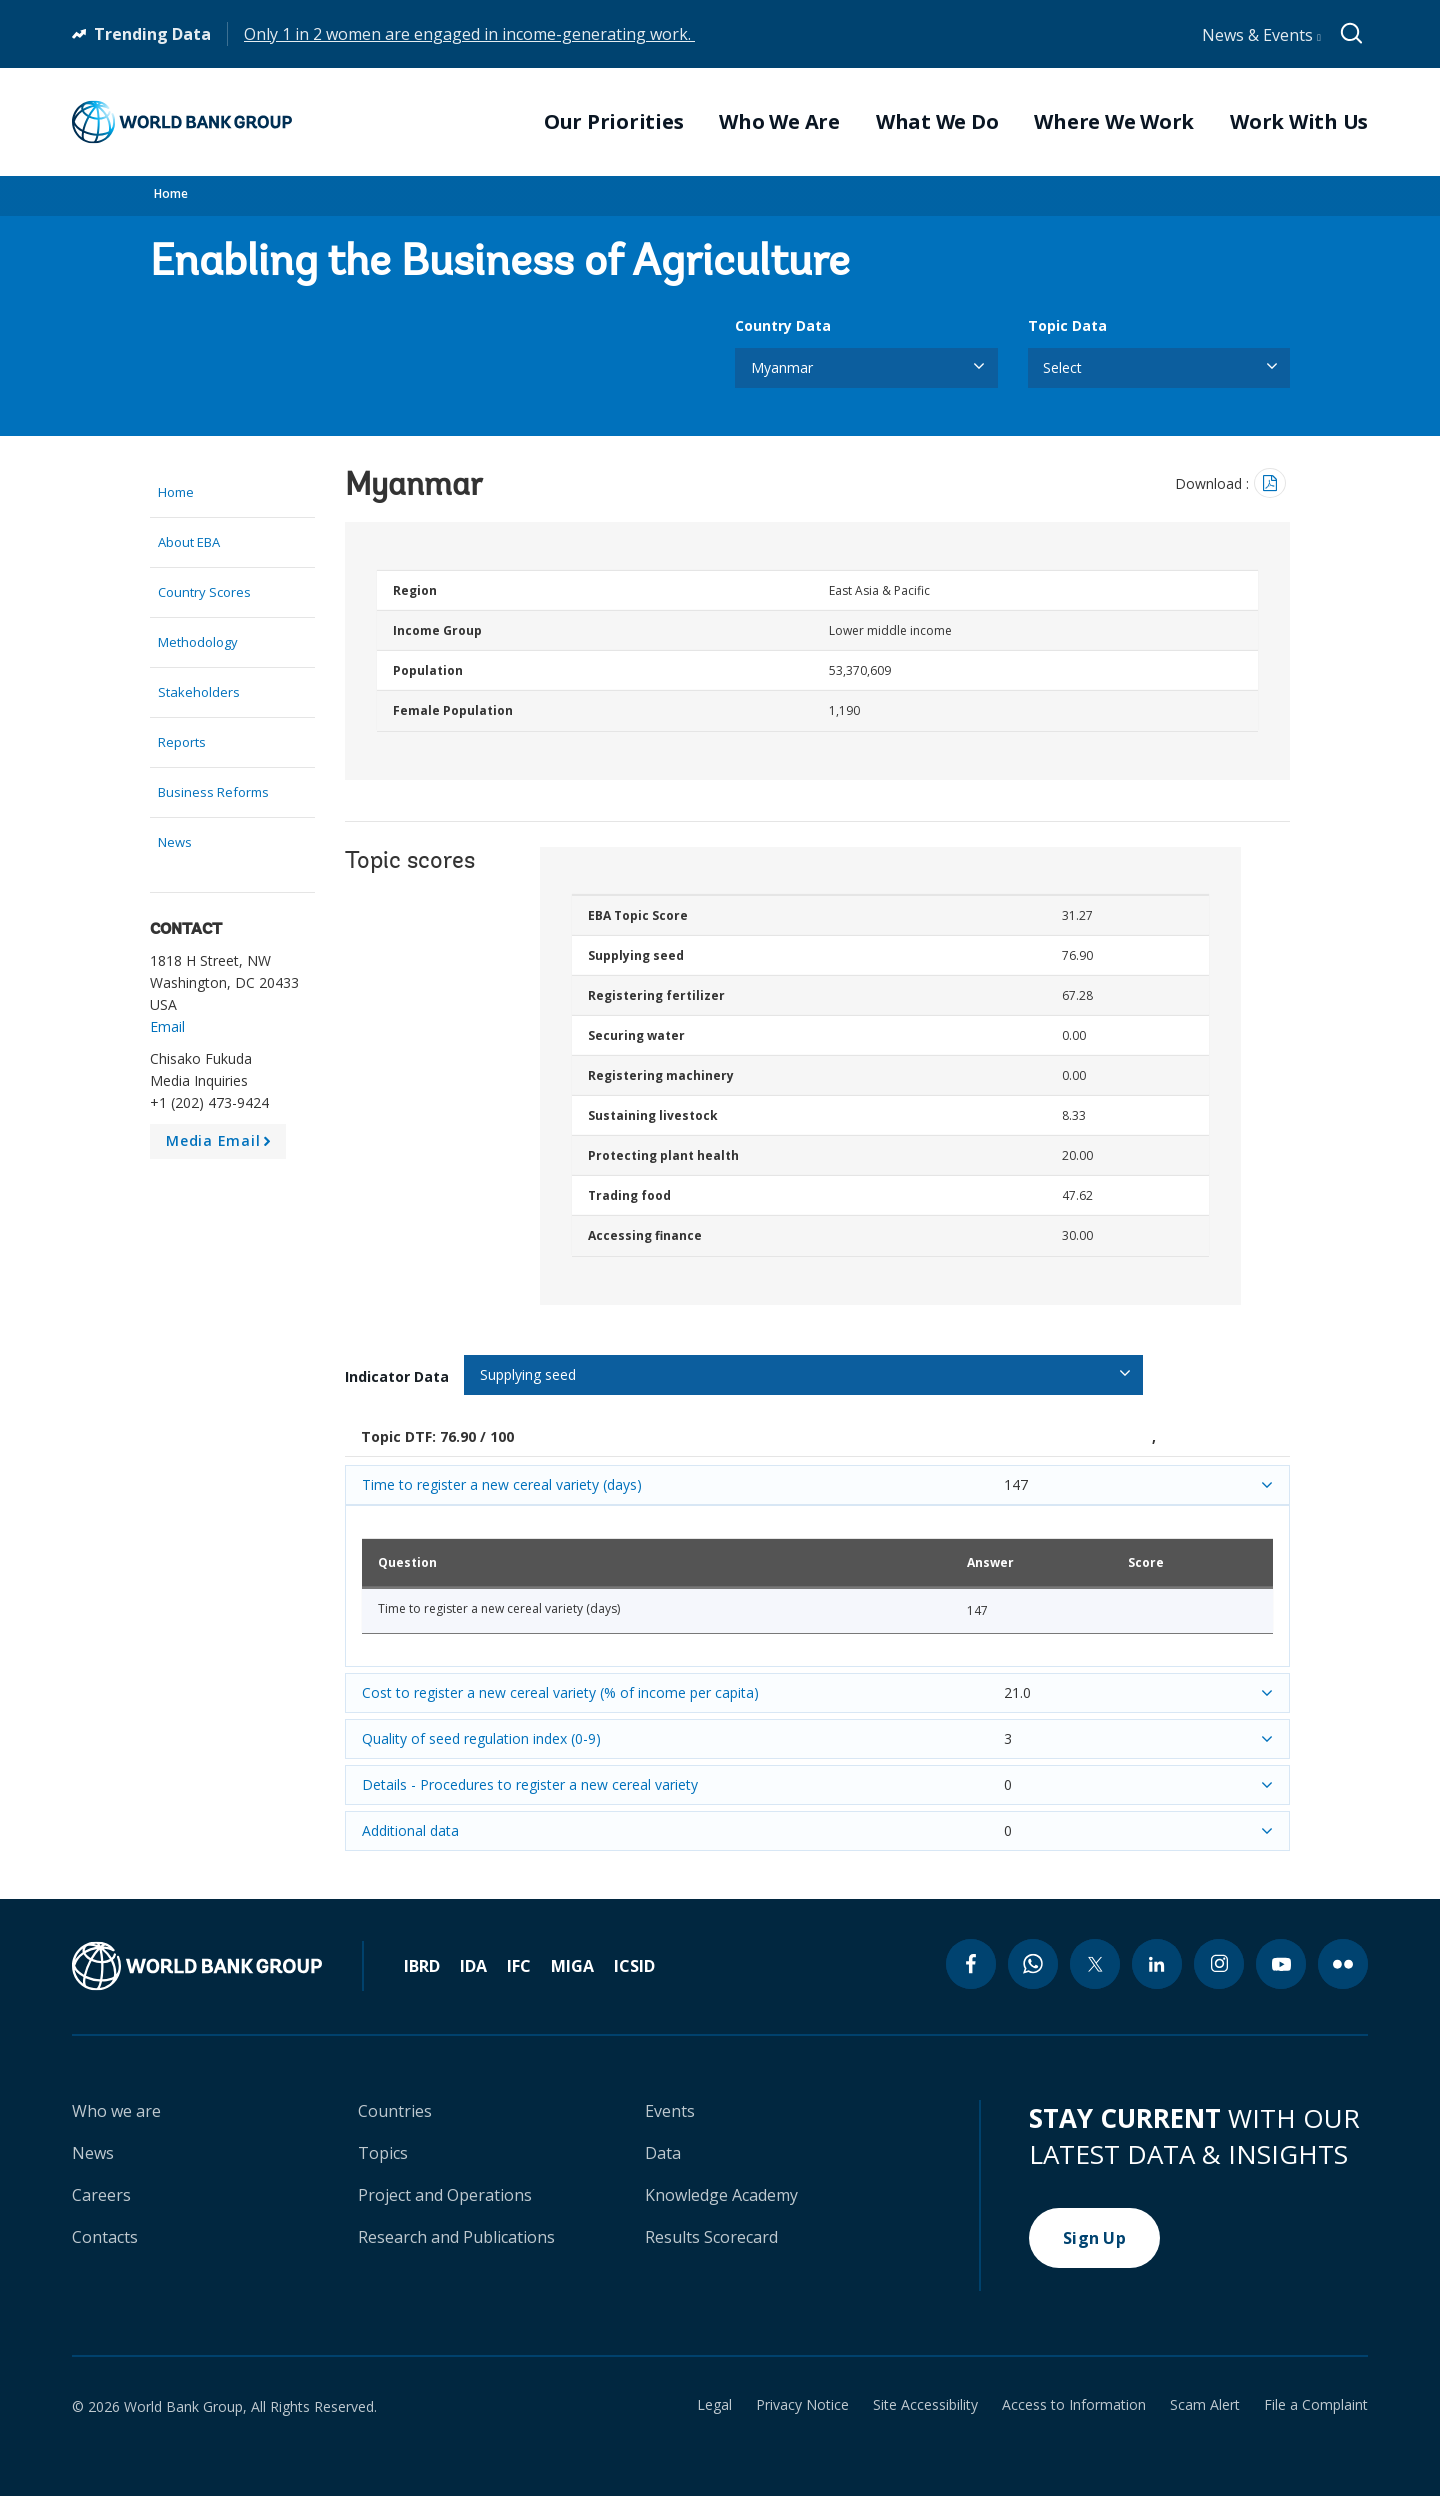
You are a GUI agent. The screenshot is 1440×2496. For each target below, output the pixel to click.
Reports (182, 742)
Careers (101, 2195)
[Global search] (1352, 34)
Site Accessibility (925, 2405)
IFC (519, 1966)
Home (171, 193)
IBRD (422, 1966)
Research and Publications (456, 2237)
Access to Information (1074, 2405)
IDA (473, 1966)
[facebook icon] (971, 1964)
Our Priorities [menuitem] (614, 122)
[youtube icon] (1281, 1964)
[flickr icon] (1343, 1964)
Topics (383, 2153)
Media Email (221, 1145)
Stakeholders (199, 692)
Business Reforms (213, 792)
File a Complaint (1316, 2405)
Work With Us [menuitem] (1299, 122)
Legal (714, 2405)
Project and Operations (445, 2195)
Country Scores (204, 592)
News (175, 842)
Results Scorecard (711, 2237)
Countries (395, 2111)
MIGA (572, 1966)
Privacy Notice (802, 2405)
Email (167, 1026)
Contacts (105, 2237)
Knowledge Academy (721, 2195)
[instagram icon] (1219, 1964)
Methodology (198, 642)
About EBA (189, 542)
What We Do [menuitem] (937, 122)
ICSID (634, 1966)
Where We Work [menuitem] (1114, 122)
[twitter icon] (1095, 1964)
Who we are (116, 2111)
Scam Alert (1205, 2405)
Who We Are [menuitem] (779, 122)
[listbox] (866, 368)
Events (670, 2111)
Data (663, 2153)
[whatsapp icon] (1033, 1964)
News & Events (1261, 35)
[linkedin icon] (1157, 1964)
